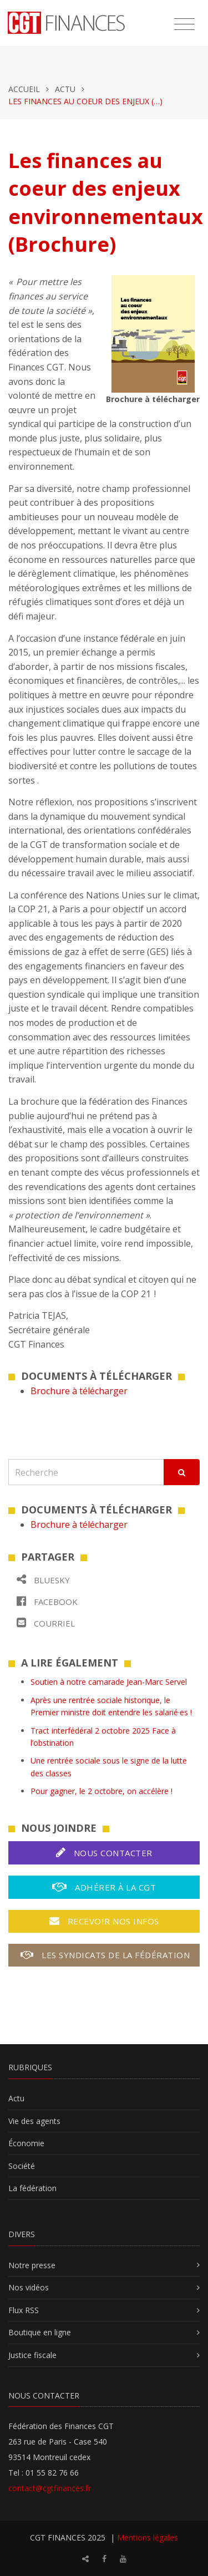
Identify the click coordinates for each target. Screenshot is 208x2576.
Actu (65, 89)
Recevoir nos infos (104, 1921)
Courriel (46, 1623)
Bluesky (43, 1580)
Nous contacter (104, 1852)
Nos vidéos (28, 2287)
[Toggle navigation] (184, 24)
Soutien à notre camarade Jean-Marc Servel (109, 1681)
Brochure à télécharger (79, 1391)
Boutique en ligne (39, 2332)
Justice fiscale (32, 2355)
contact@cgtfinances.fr (49, 2488)
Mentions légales (147, 2537)
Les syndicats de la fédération (105, 1954)
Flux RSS (23, 2310)
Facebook (47, 1601)
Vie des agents (34, 2121)
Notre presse (31, 2265)
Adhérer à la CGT (104, 1887)
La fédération (32, 2188)
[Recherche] (86, 1472)
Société (21, 2166)
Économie (26, 2143)
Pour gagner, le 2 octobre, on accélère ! (102, 1791)
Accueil (24, 89)
